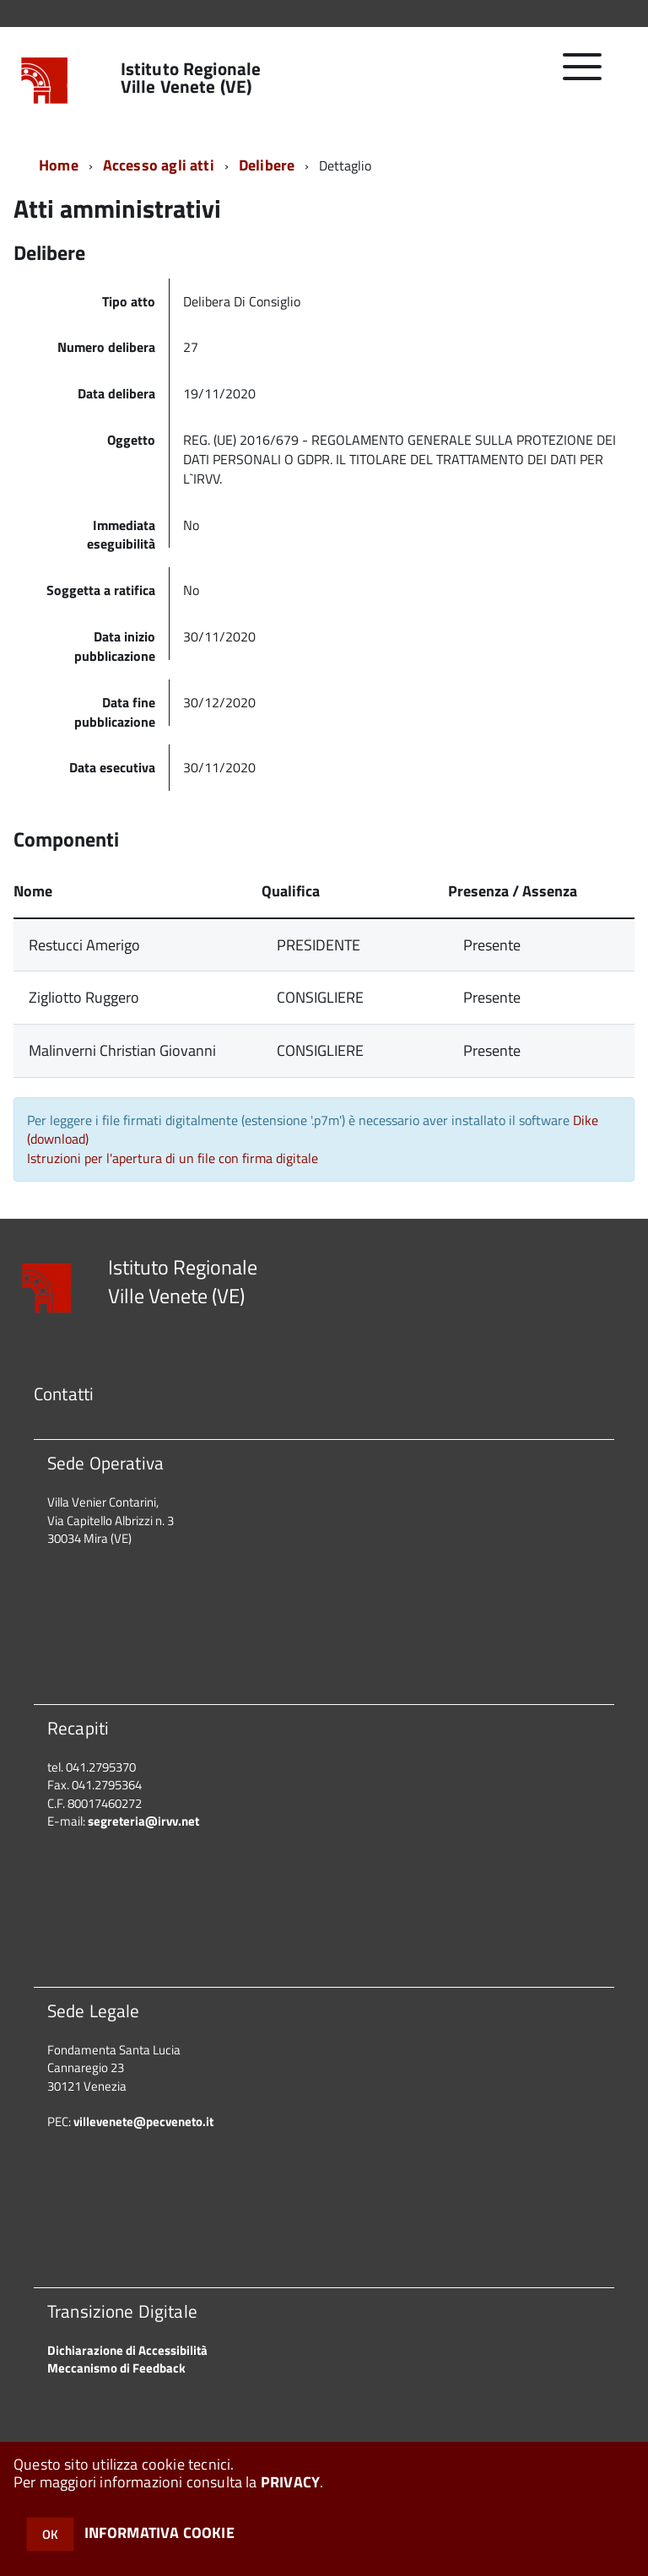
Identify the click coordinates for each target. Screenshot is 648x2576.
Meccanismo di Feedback (116, 2368)
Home (58, 165)
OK (50, 2534)
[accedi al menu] (582, 75)
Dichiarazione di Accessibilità (127, 2350)
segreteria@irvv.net (143, 1821)
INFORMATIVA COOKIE (159, 2532)
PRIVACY (290, 2481)
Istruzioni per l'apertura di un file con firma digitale (172, 1158)
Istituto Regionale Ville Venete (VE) (191, 77)
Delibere (266, 165)
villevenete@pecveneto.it (143, 2121)
